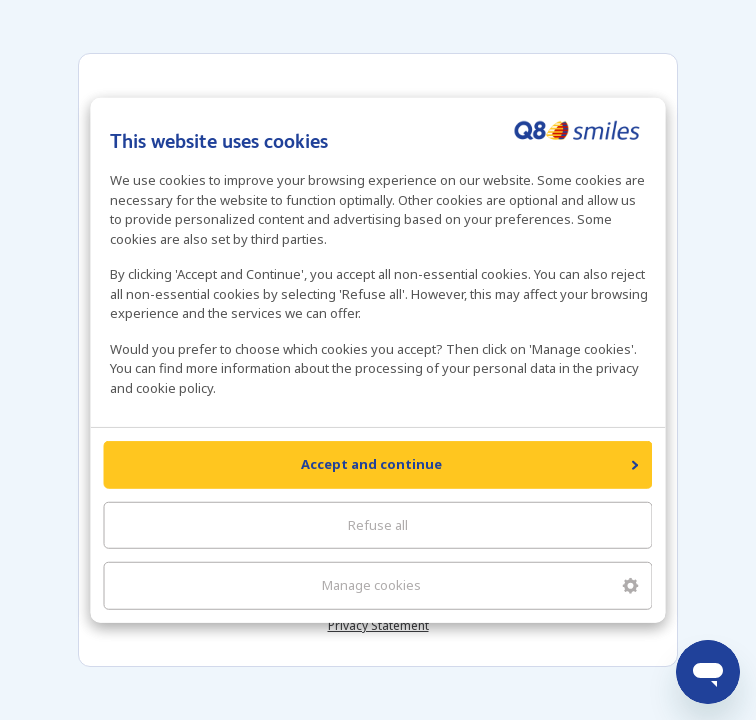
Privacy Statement (378, 626)
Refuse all (378, 524)
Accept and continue (470, 464)
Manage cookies (480, 585)
